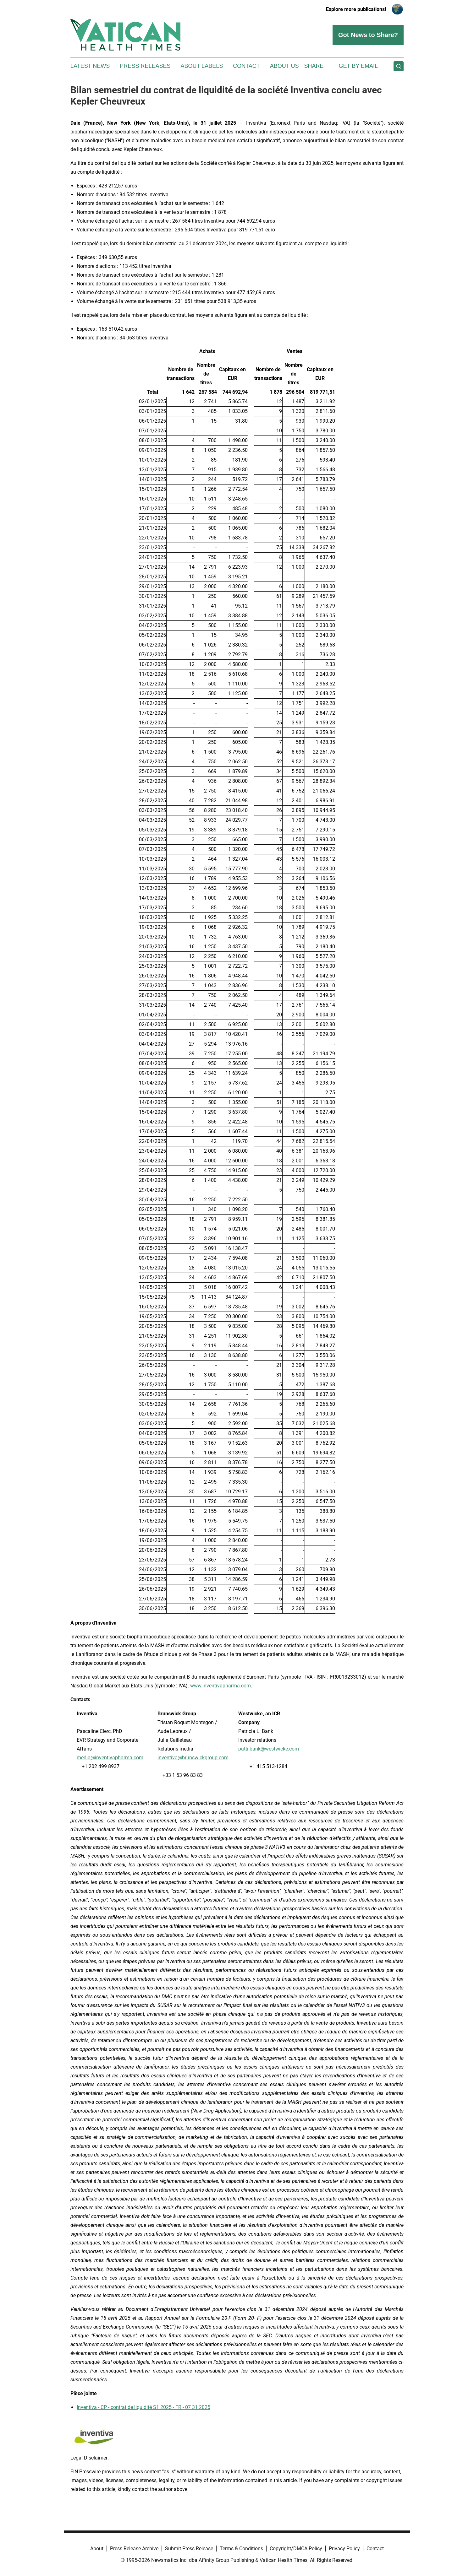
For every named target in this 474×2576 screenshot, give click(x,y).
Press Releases (145, 66)
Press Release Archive (134, 2549)
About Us (284, 66)
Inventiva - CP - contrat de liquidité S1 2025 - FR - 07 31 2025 (143, 2407)
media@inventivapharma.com (110, 1758)
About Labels (201, 66)
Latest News (90, 66)
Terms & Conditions (241, 2549)
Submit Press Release (189, 2549)
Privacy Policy (344, 2549)
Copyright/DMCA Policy (296, 2549)
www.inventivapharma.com (220, 1686)
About (96, 2549)
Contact (246, 66)
